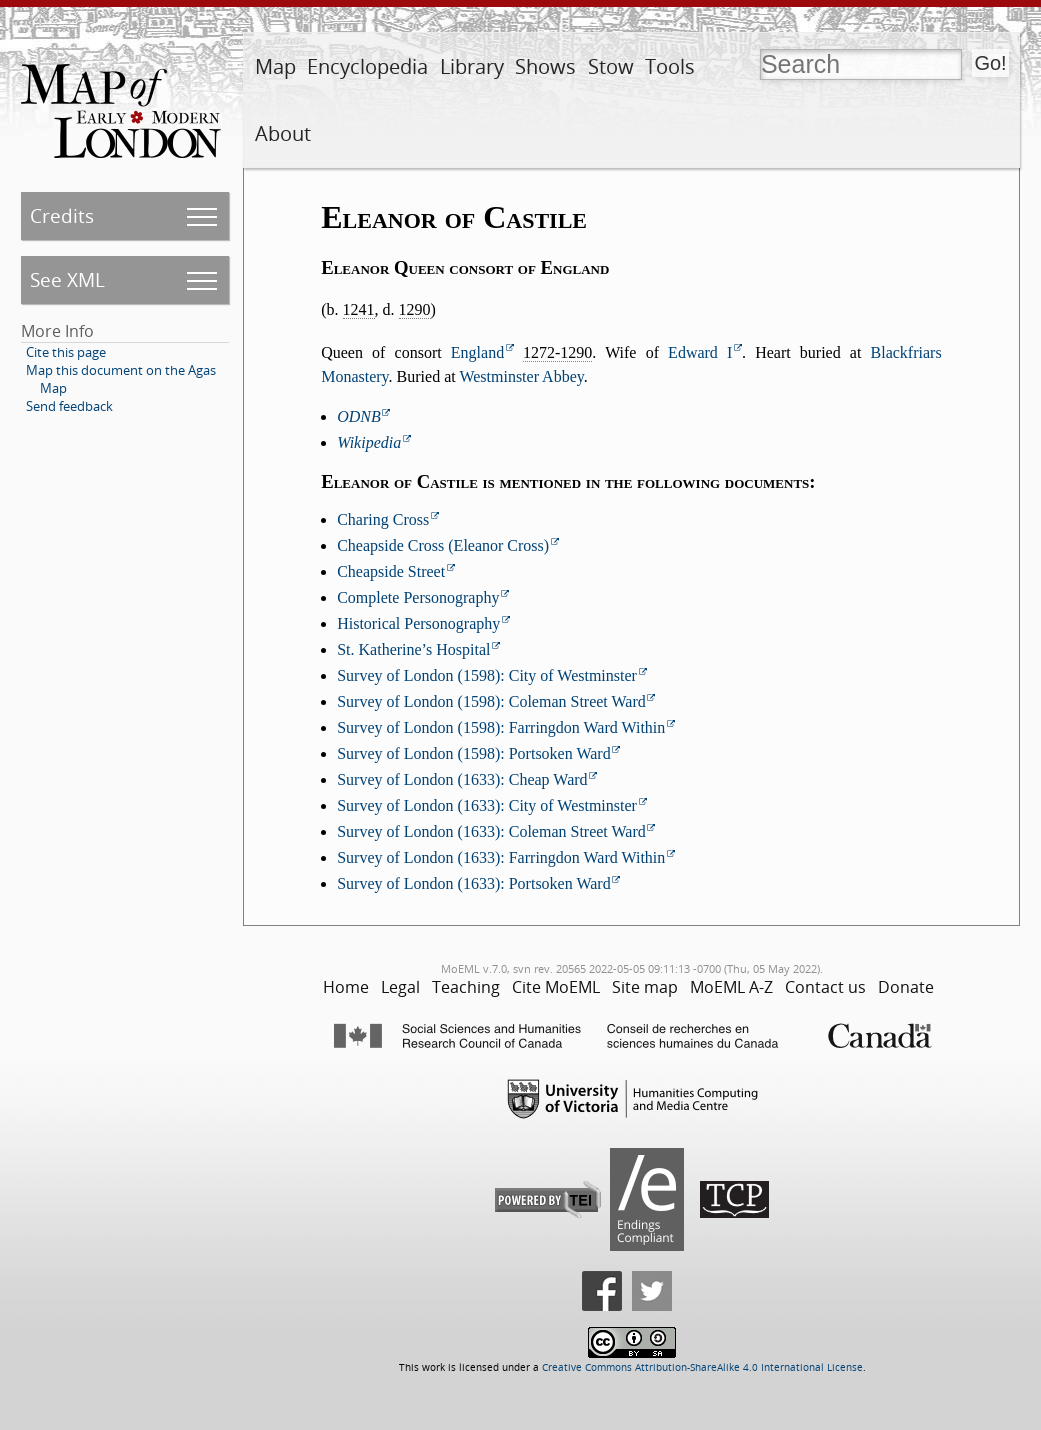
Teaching (466, 987)
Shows (545, 66)
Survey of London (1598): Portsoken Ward (474, 753)
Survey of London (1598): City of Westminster (487, 675)
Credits (62, 215)
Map (275, 66)
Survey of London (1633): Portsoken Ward (474, 883)
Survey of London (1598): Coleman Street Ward (491, 701)
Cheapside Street (391, 571)
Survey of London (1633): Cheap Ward (462, 779)
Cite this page (66, 352)
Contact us (825, 987)
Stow (611, 66)
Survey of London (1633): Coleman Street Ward (491, 831)
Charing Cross (383, 519)
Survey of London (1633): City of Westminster (487, 805)
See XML (67, 279)
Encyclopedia (367, 66)
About (283, 133)
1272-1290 (557, 352)
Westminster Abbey (521, 376)
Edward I (700, 352)
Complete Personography (418, 597)
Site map (645, 987)
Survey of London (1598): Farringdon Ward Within (501, 727)
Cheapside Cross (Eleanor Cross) (443, 545)
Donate (906, 987)
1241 (359, 309)
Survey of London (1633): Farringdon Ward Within (501, 857)
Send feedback (69, 406)
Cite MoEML (556, 987)
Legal (400, 987)
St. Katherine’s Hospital (413, 649)
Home (346, 987)
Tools (670, 66)
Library (472, 66)
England (477, 352)
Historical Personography (418, 623)
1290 (415, 309)
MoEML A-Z (731, 987)
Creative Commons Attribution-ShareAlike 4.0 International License (702, 1367)
